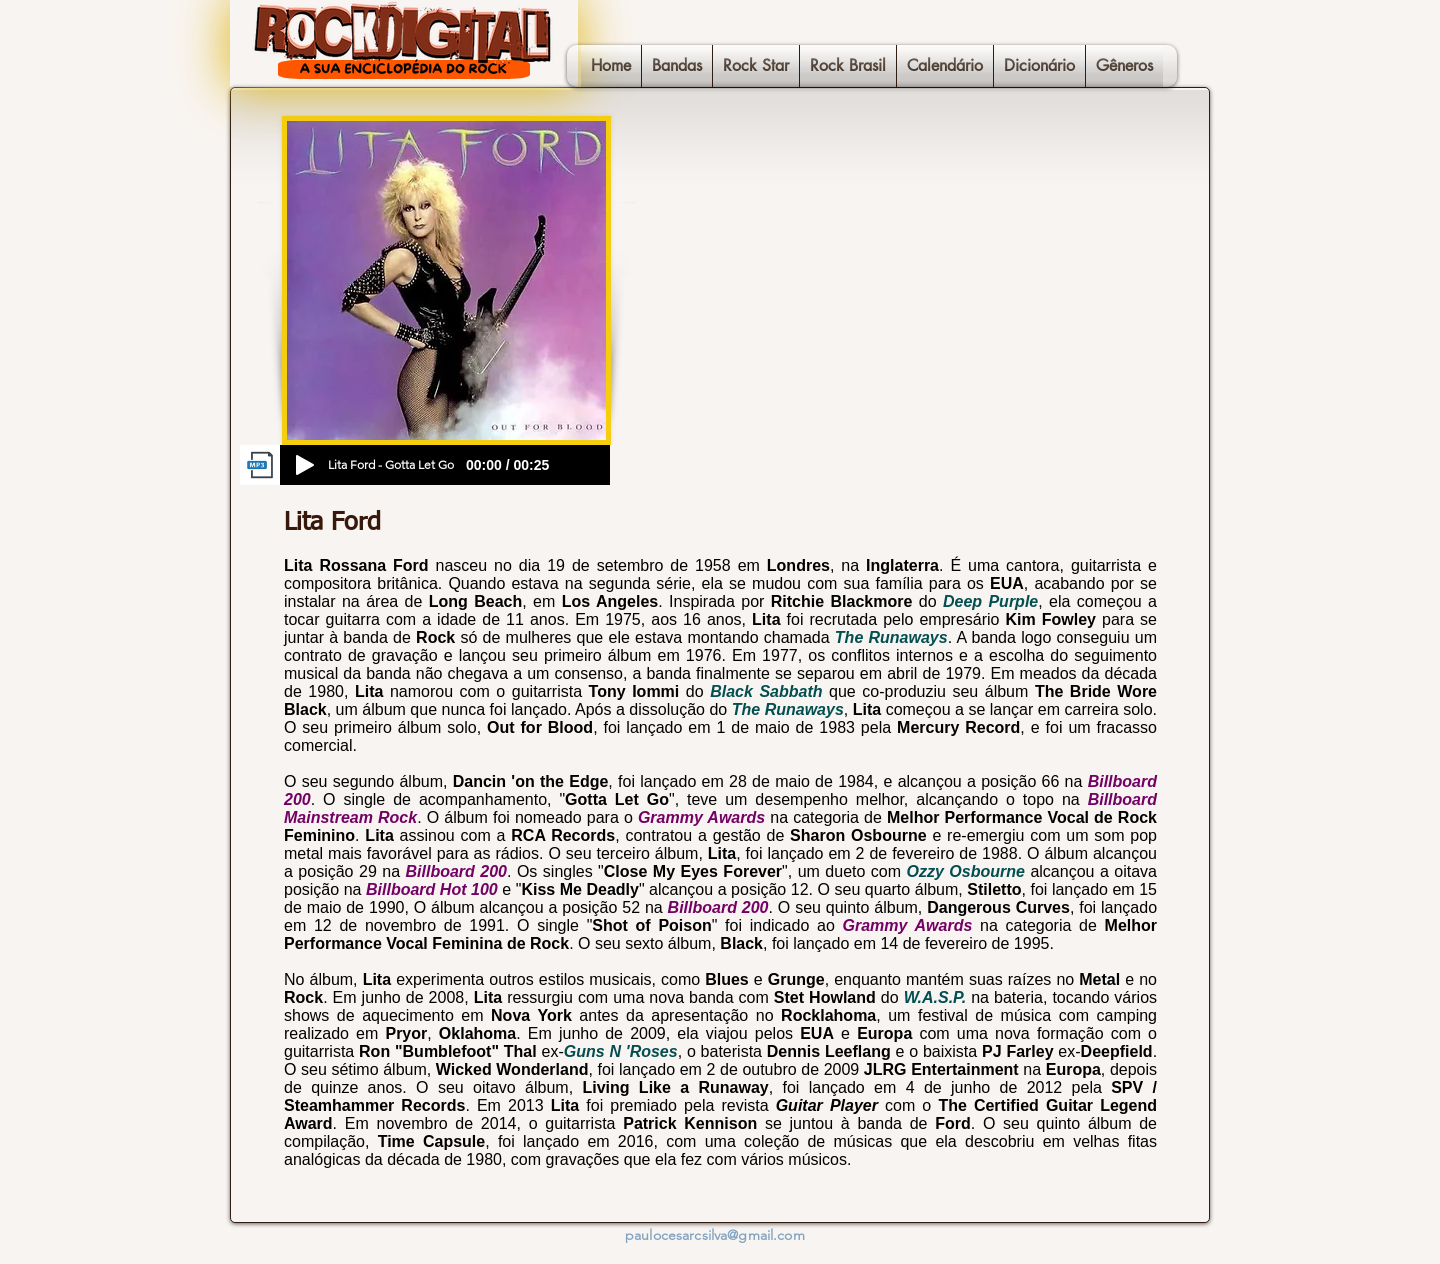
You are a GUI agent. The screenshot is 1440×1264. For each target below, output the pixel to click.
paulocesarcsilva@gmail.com (715, 1235)
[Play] (305, 465)
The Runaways (891, 637)
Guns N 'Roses (621, 1051)
